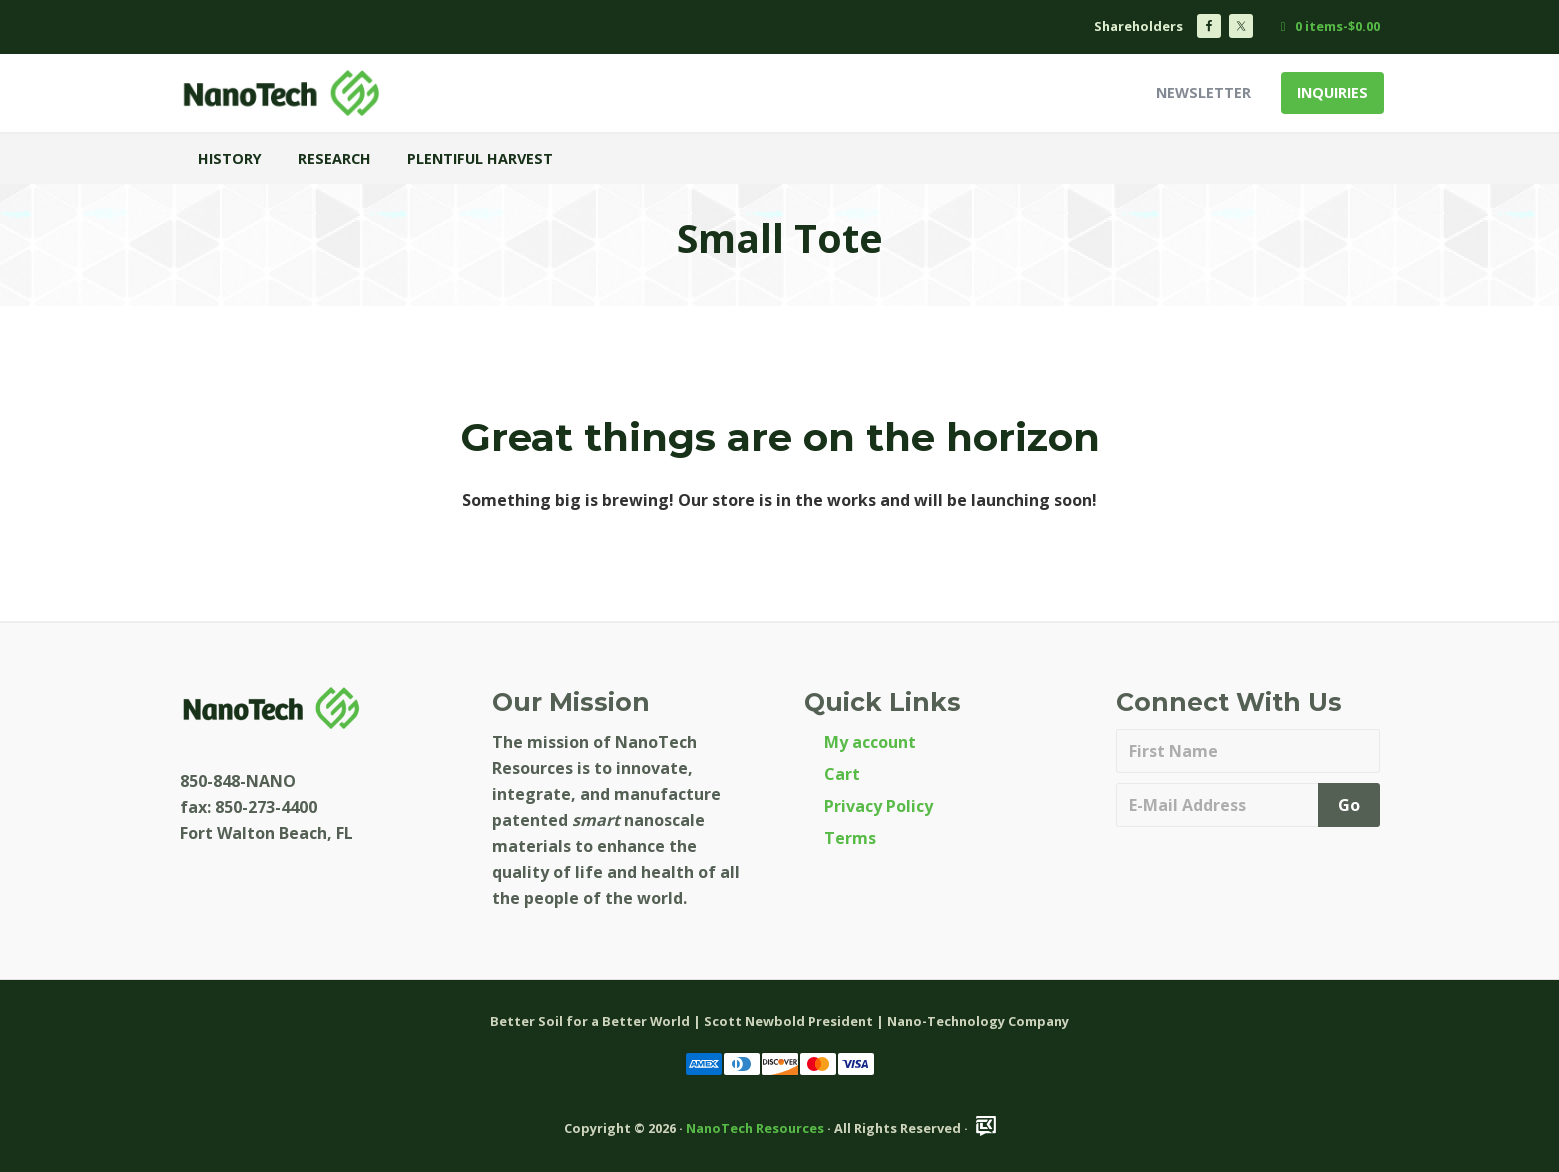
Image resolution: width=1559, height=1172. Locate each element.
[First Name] (1248, 751)
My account (870, 742)
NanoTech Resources (755, 1128)
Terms (850, 838)
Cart (842, 774)
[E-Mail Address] (1220, 805)
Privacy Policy (878, 806)
